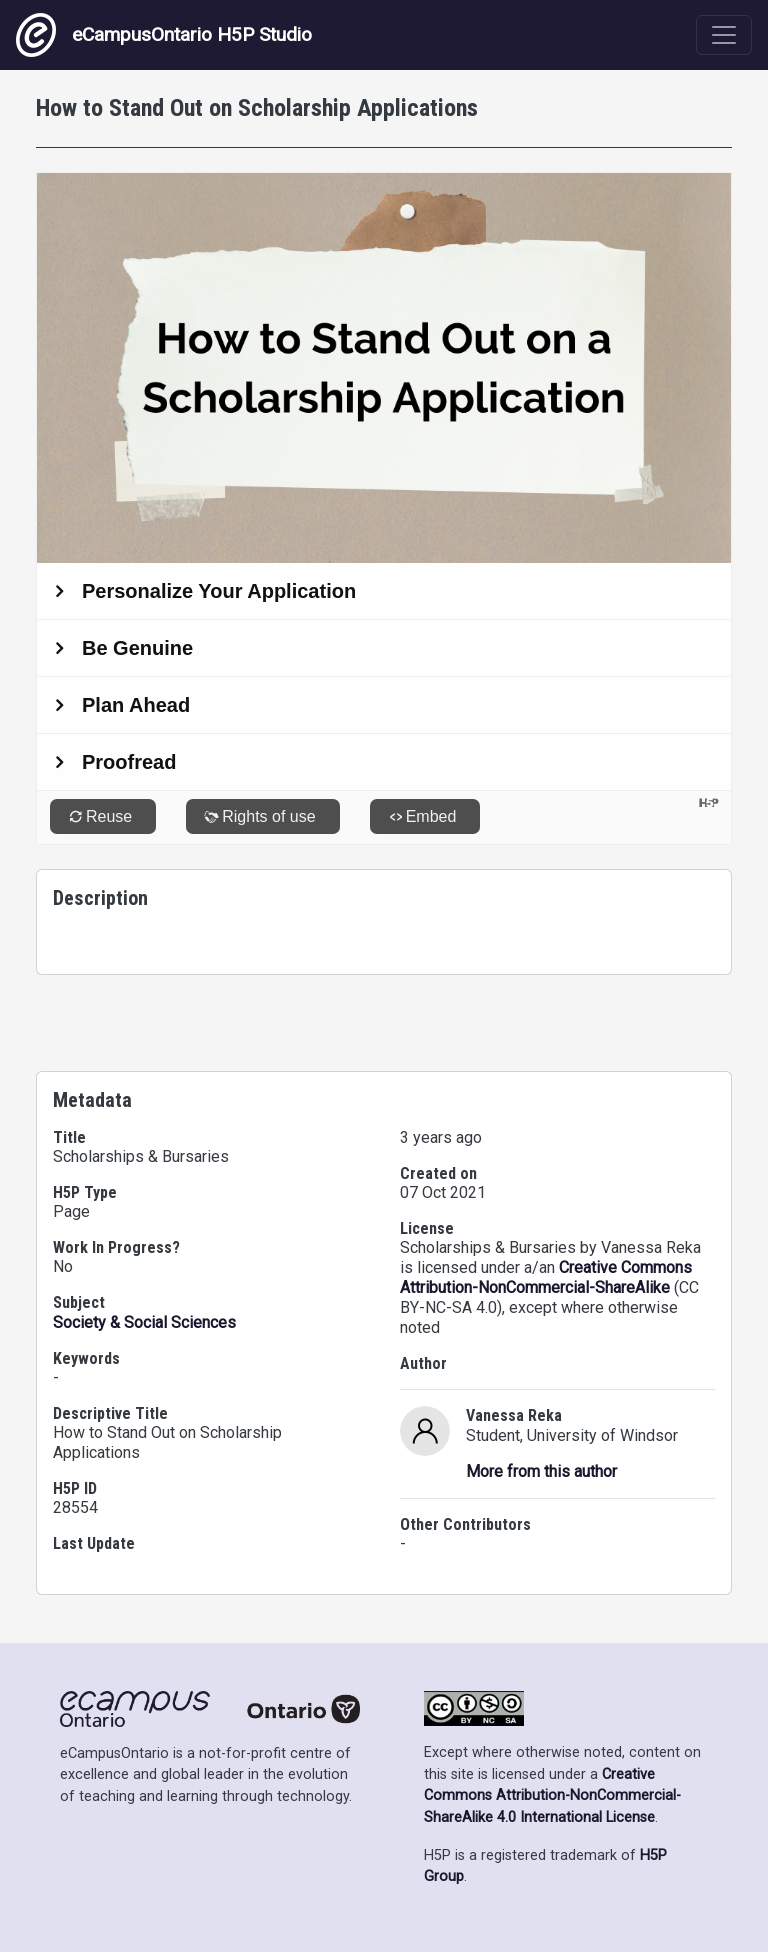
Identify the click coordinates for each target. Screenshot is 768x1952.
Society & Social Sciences (144, 1322)
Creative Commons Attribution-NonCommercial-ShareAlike (546, 1277)
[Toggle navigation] (724, 35)
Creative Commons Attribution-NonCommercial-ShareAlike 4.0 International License (552, 1796)
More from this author (541, 1471)
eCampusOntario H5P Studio (164, 35)
